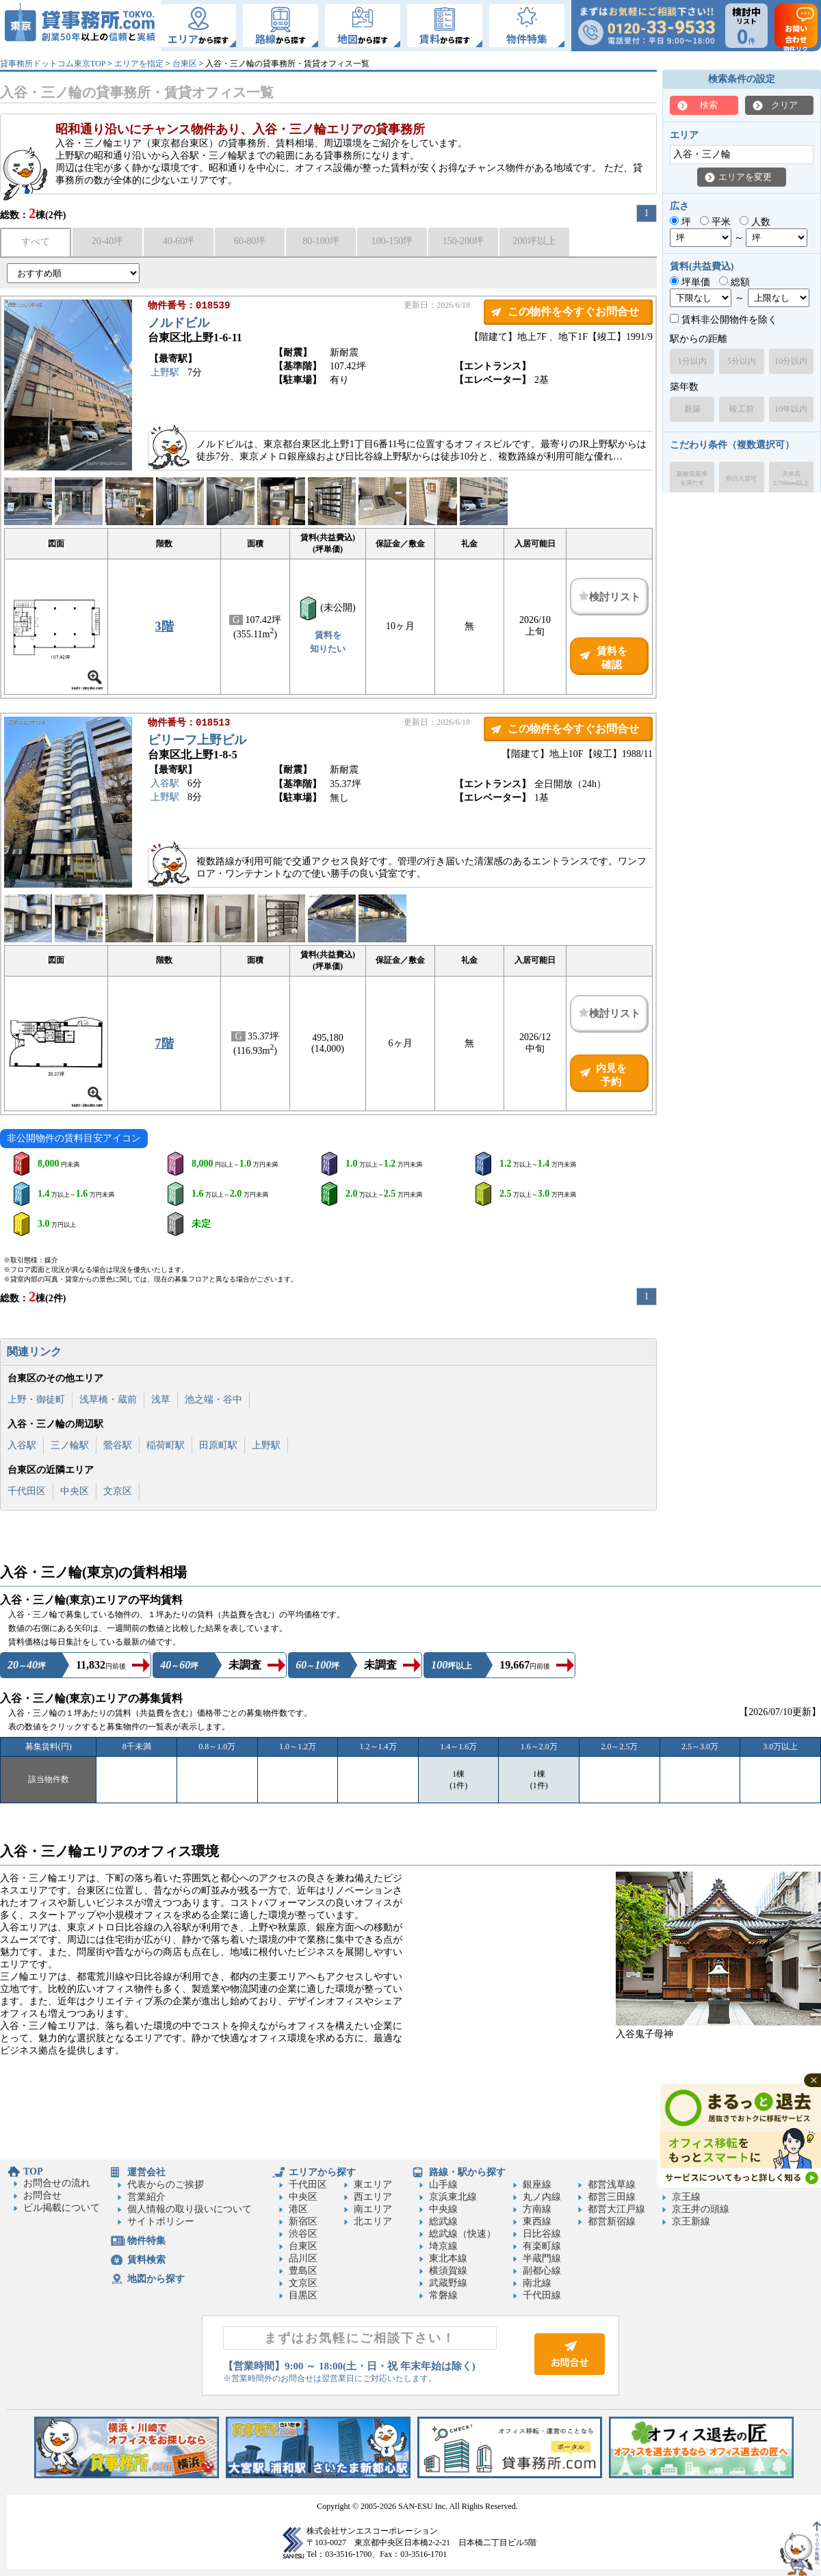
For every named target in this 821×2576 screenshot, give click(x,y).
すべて (35, 242)
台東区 (184, 63)
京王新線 (691, 2221)
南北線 (537, 2283)
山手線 (443, 2184)
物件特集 (146, 2240)
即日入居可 (741, 478)
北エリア (373, 2221)
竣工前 (741, 409)
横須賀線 (448, 2271)
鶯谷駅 (117, 1445)
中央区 (74, 1491)
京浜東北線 (453, 2197)
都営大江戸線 (616, 2209)
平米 (715, 222)
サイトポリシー (160, 2221)
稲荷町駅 (165, 1445)
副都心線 (542, 2271)
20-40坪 (108, 241)
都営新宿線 (612, 2221)
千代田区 (27, 1491)
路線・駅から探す (467, 2172)
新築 (692, 409)
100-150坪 (392, 241)
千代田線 (542, 2295)
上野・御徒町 (36, 1399)
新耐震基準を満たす (692, 478)
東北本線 (448, 2258)
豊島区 (303, 2271)
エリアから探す (322, 2172)
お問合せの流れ (56, 2183)
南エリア (373, 2209)
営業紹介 (146, 2197)
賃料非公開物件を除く (723, 320)
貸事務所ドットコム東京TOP (52, 63)
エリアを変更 (745, 177)
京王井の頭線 (700, 2209)
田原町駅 (218, 1445)
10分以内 (790, 361)
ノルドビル (178, 324)
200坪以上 (534, 241)
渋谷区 (303, 2234)
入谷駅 (165, 785)
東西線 (537, 2221)
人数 (755, 222)
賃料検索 (146, 2260)
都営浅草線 (612, 2184)
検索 (709, 105)
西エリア (373, 2197)
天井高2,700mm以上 (791, 478)
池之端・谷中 (213, 1399)
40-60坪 (179, 241)
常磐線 (443, 2295)
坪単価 (690, 282)
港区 (298, 2209)
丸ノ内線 (542, 2197)
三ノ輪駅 (70, 1445)
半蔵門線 (542, 2258)
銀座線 (537, 2184)
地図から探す (156, 2279)
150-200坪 (463, 241)
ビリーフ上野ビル (197, 741)
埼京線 (443, 2246)
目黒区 (303, 2295)
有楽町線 (542, 2246)
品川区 (303, 2258)
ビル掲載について (61, 2208)
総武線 (443, 2221)
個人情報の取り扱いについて (189, 2209)
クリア (784, 105)
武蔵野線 (448, 2283)
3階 (164, 626)
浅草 (160, 1399)
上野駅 (165, 374)
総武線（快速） (462, 2234)
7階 (164, 1043)
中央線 (443, 2209)
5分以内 (741, 361)
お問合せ (42, 2195)
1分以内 (692, 361)
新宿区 (303, 2221)
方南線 (537, 2209)
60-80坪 (250, 241)
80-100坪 (320, 241)
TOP (33, 2171)
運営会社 (146, 2172)
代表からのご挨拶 (165, 2184)
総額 (734, 282)
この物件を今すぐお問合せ (573, 311)
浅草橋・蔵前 (108, 1399)
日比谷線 (542, 2234)
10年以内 (790, 409)
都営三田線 (612, 2197)
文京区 (117, 1491)
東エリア (373, 2184)
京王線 (686, 2197)
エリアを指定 (139, 63)
